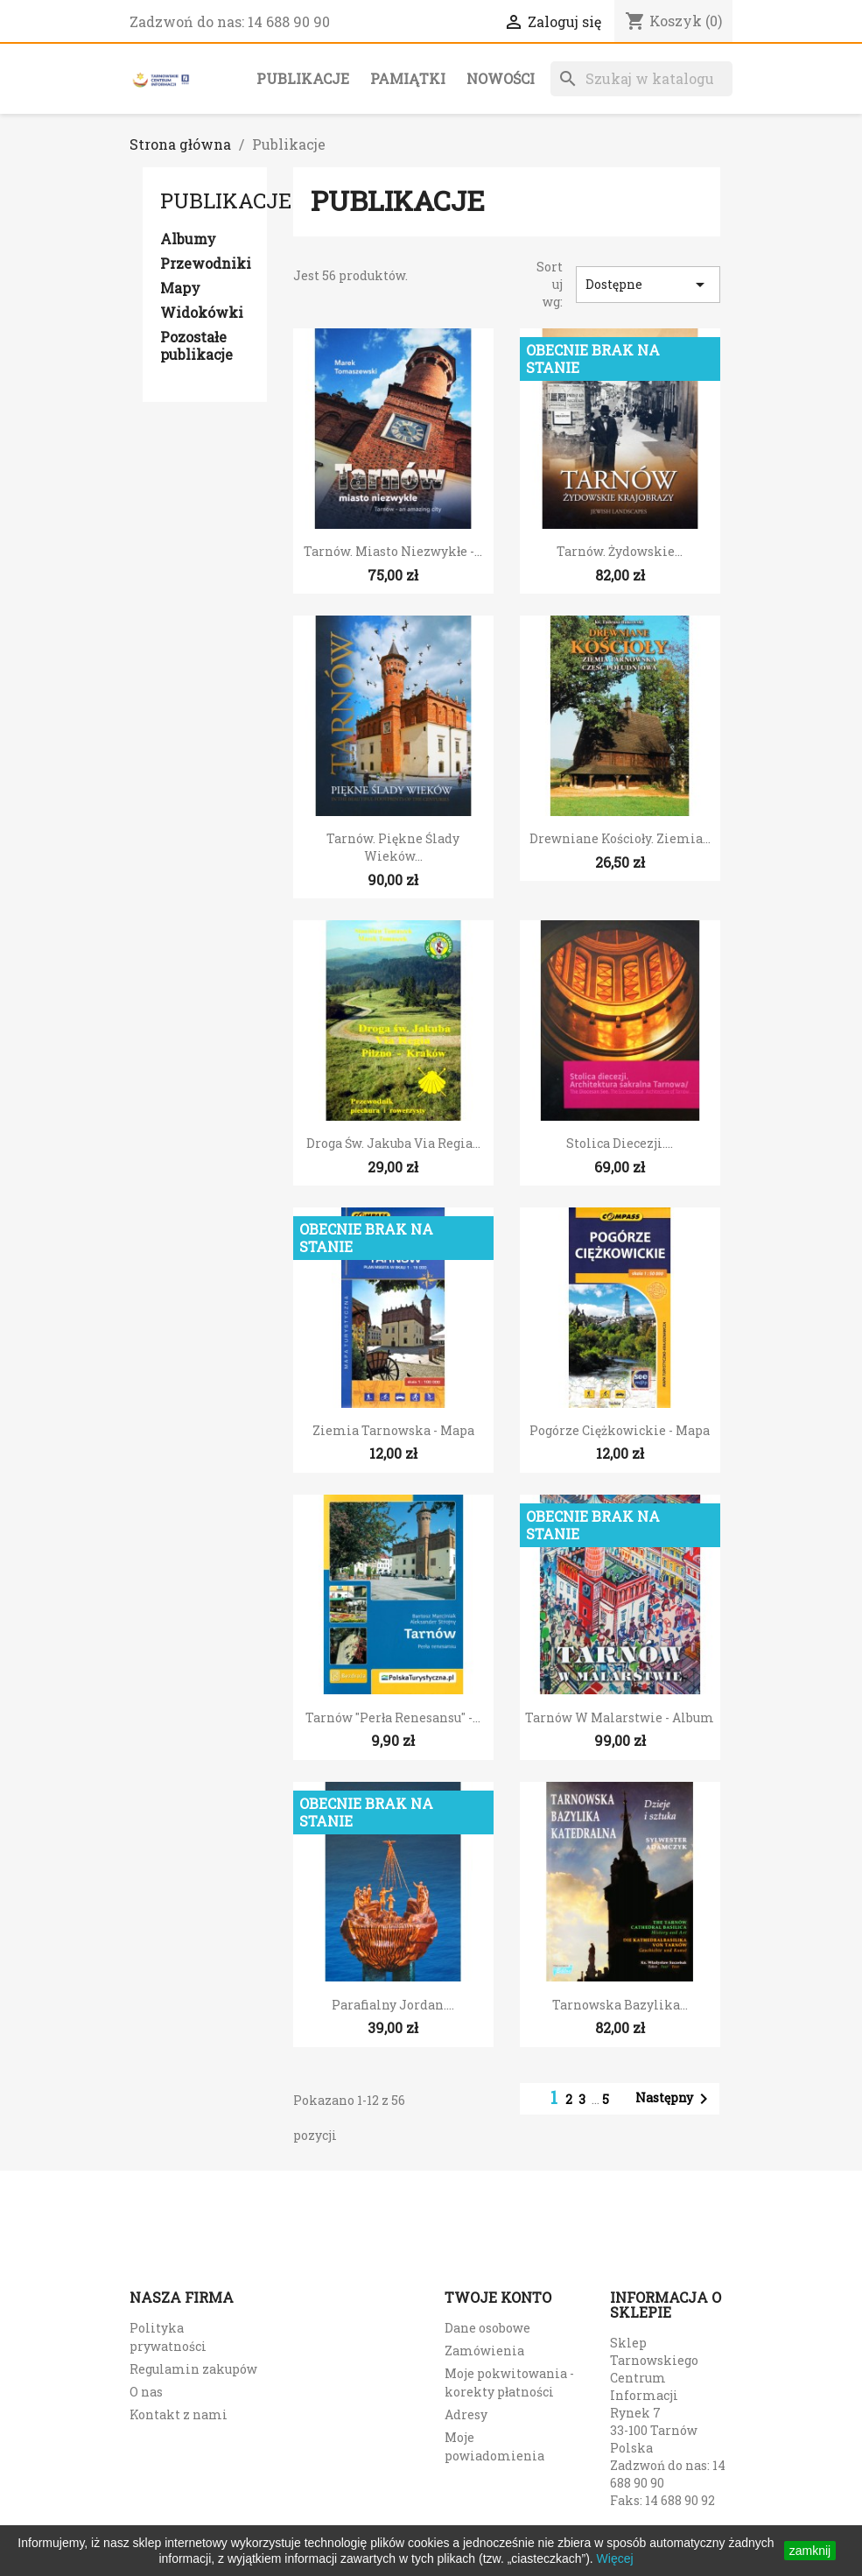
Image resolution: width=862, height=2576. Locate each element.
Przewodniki (205, 263)
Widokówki (201, 312)
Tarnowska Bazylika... (620, 2004)
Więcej (615, 2558)
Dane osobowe (487, 2327)
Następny (674, 2098)
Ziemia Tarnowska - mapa (393, 1430)
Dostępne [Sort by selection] (647, 284)
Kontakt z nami (179, 2414)
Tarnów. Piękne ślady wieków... (392, 847)
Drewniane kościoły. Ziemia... (620, 838)
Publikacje (302, 78)
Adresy (466, 2414)
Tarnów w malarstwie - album (619, 1717)
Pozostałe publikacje (196, 345)
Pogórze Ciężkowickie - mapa (619, 1430)
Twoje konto (498, 2297)
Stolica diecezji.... (619, 1143)
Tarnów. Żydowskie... (620, 551)
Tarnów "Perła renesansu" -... (392, 1717)
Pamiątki (407, 78)
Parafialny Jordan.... (393, 2004)
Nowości (500, 78)
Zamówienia (484, 2350)
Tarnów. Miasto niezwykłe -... (393, 551)
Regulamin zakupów (193, 2369)
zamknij (809, 2551)
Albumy (188, 239)
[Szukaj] (641, 78)
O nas (146, 2391)
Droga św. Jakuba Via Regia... (393, 1143)
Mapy (180, 288)
